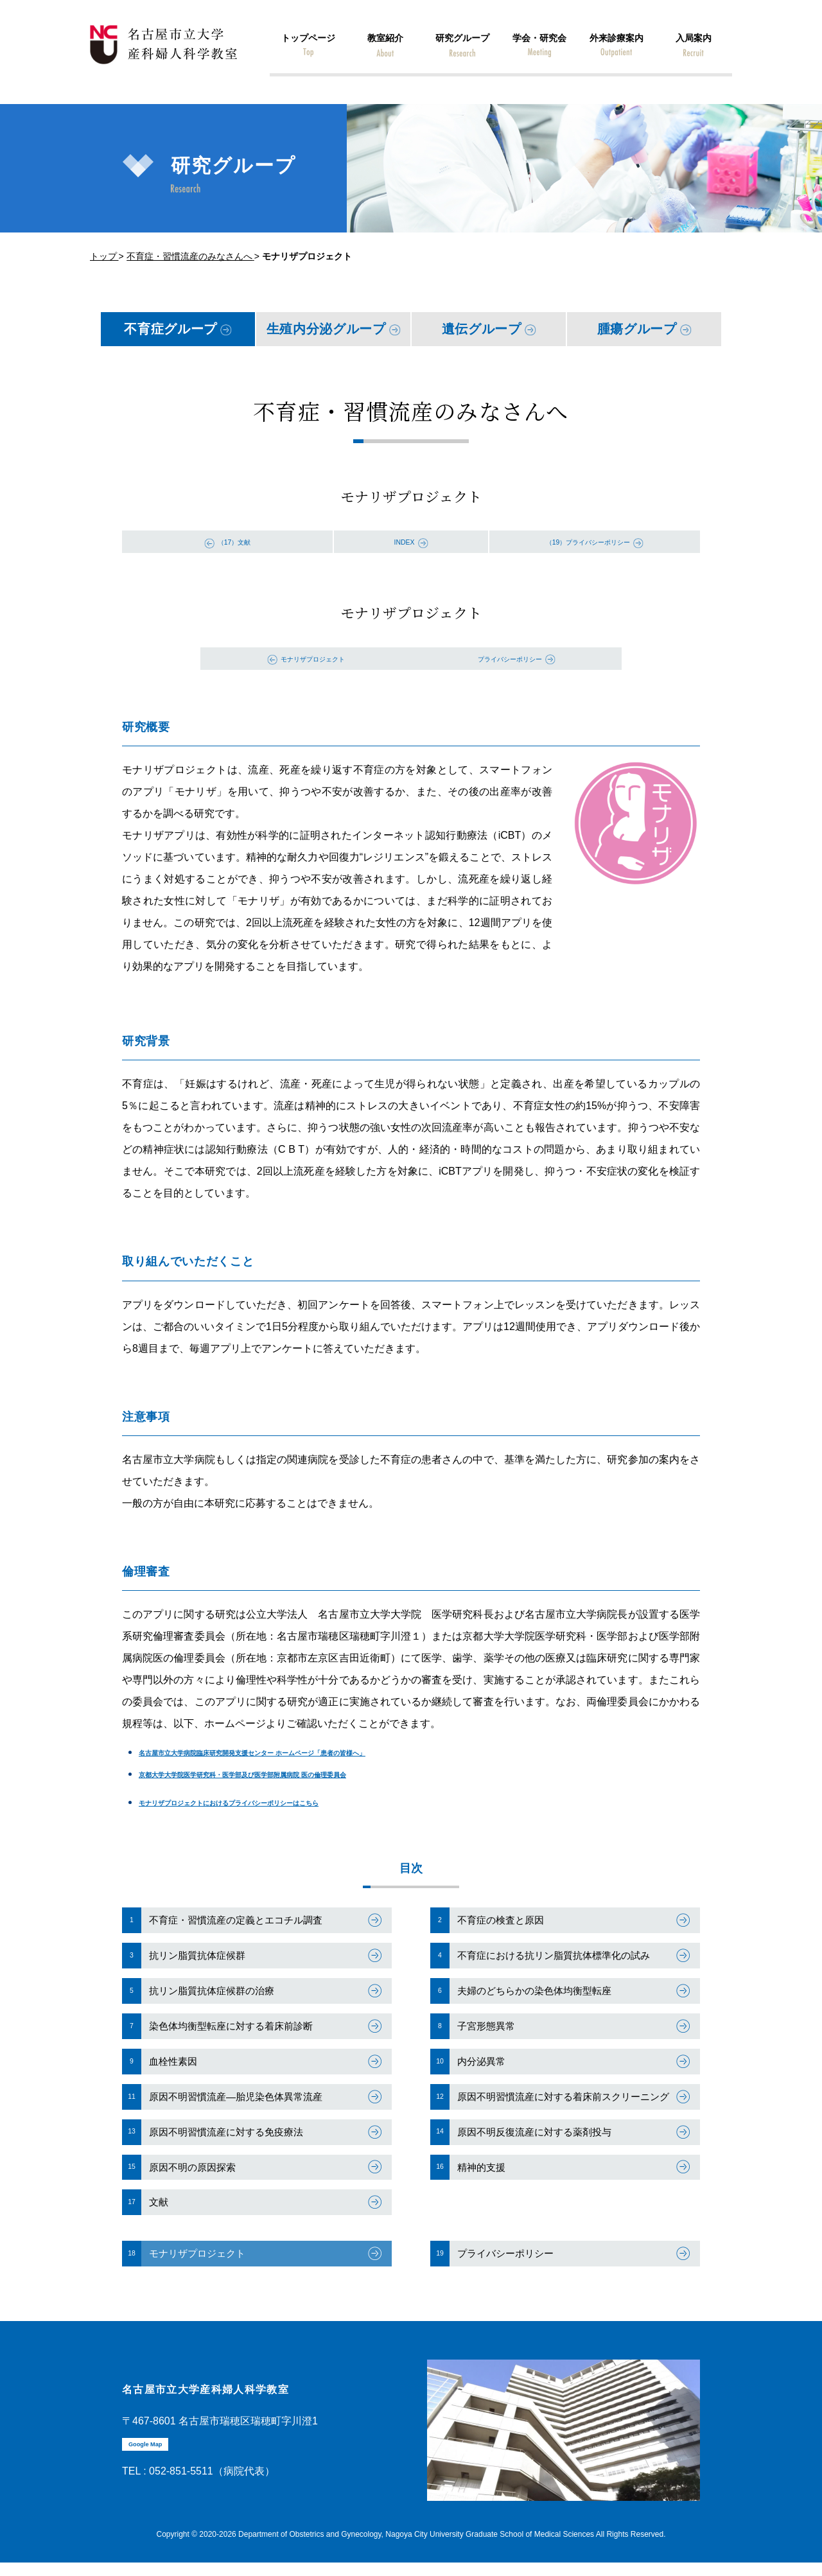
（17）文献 (234, 541)
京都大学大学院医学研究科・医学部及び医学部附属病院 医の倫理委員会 (304, 1773)
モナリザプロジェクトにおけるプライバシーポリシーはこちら (282, 1801)
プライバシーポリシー (510, 658)
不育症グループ (170, 329)
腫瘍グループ (637, 329)
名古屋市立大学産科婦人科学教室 (244, 2408)
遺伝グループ (481, 329)
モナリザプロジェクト (312, 658)
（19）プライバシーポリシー (588, 541)
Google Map (154, 2467)
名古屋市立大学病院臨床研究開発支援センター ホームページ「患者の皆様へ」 (320, 1751)
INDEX (404, 541)
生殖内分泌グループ (326, 329)
